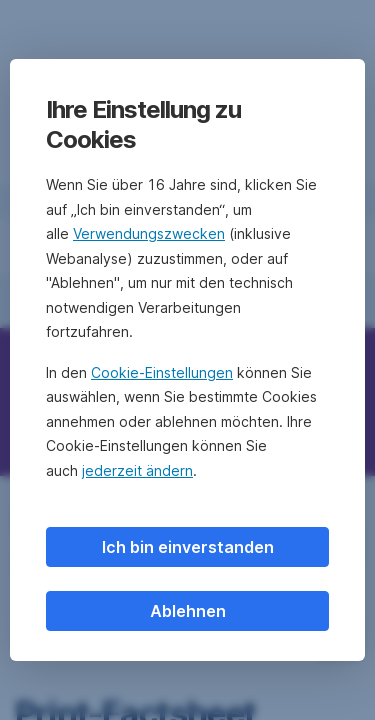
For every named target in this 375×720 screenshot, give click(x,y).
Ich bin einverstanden (188, 547)
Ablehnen (188, 611)
